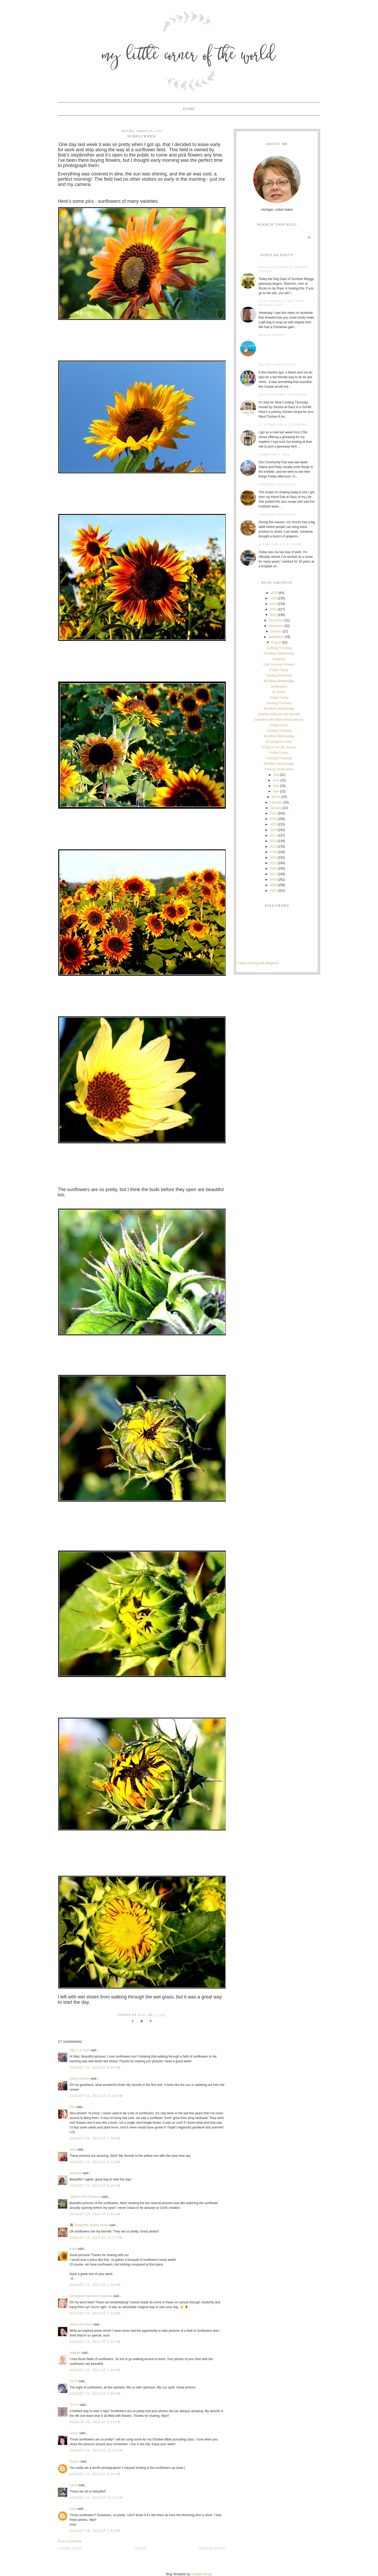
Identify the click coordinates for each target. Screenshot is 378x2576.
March (276, 797)
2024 (273, 604)
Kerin (73, 2249)
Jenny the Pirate (81, 2324)
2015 (273, 846)
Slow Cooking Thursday (283, 395)
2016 (273, 841)
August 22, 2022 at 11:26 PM (96, 2096)
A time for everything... (283, 545)
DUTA (74, 2381)
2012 (273, 863)
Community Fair (274, 455)
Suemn (75, 2461)
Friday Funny (272, 335)
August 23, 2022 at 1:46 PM (95, 2370)
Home (189, 109)
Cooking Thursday (277, 485)
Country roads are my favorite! (279, 714)
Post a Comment (69, 2541)
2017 (273, 835)
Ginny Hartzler (80, 2078)
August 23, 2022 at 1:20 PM (95, 2285)
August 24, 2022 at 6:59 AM (95, 2474)
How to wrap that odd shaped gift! (281, 303)
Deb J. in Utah (80, 2050)
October (276, 631)
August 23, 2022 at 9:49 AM (95, 2214)
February (276, 802)
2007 (273, 890)
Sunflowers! (279, 686)
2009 (273, 879)
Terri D (74, 2405)
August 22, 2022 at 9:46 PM (95, 2067)
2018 (273, 830)
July (276, 775)
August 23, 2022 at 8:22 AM (95, 2162)
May (276, 786)
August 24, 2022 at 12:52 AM (96, 2450)
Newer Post (213, 2548)
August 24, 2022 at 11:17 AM (96, 2498)
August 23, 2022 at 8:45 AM (95, 2186)
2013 (273, 857)
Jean (73, 2149)
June (276, 780)
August (276, 642)
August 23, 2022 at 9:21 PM (95, 2422)
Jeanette (76, 2173)
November (276, 626)
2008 (273, 885)
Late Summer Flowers (279, 664)
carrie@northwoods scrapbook (91, 2296)
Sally (73, 2509)
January (276, 808)
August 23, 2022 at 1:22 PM (95, 2313)
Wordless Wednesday (279, 653)
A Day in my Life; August (279, 747)
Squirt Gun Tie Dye (277, 365)
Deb (72, 2107)
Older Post (70, 2548)
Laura (74, 2485)
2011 (273, 868)
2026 (274, 593)
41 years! (278, 692)
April (276, 791)
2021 (273, 813)
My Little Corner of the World (189, 56)
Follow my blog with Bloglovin (258, 963)
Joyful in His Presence (85, 2197)
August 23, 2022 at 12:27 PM (96, 2238)
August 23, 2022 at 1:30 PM (95, 2342)
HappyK (75, 2353)
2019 (273, 824)
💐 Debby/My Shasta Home (89, 2225)
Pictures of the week (279, 769)
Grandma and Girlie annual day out (278, 719)
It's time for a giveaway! (283, 425)
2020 (273, 819)
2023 (273, 609)
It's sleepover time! (279, 742)
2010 (273, 874)
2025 (273, 598)
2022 (273, 615)
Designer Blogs (201, 2574)
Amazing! (278, 659)
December (276, 620)
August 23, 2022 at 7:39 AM (95, 2138)
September (276, 637)
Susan (74, 2433)
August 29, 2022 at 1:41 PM (95, 2531)
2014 (273, 852)
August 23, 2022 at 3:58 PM (95, 2394)
